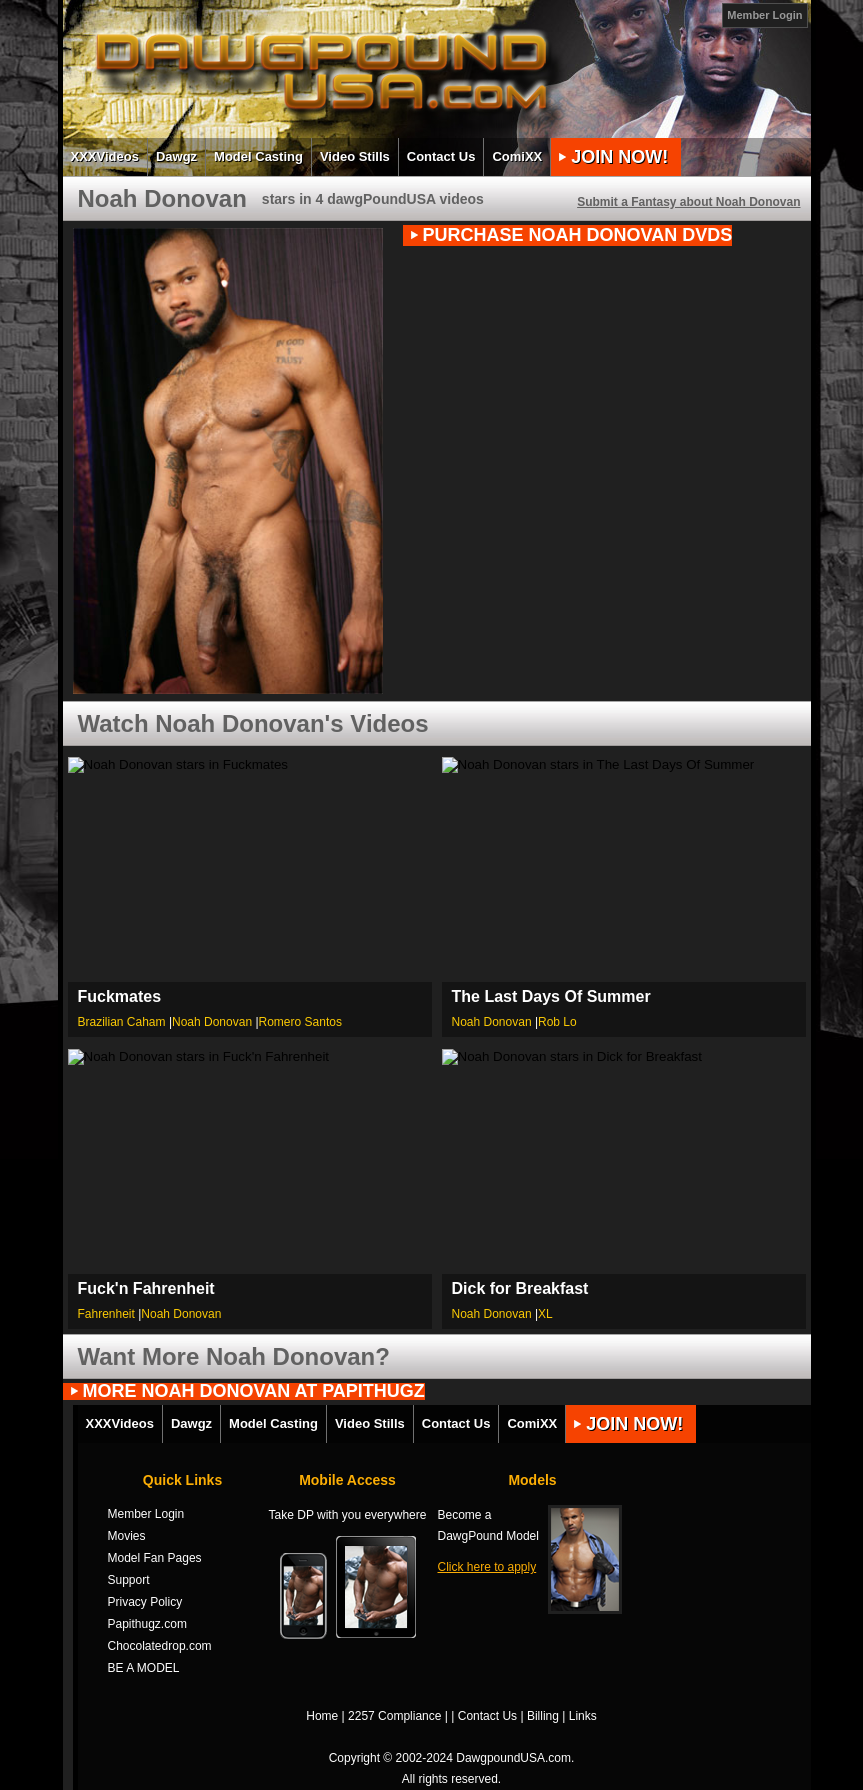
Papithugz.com (147, 1624)
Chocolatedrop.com (160, 1646)
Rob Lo (557, 1022)
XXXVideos (105, 156)
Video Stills (355, 156)
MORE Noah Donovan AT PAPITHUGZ (254, 1391)
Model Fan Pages (155, 1558)
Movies (127, 1536)
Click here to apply (487, 1567)
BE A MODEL (144, 1668)
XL (545, 1314)
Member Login (764, 15)
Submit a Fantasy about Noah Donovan (688, 202)
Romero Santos (300, 1022)
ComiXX (517, 156)
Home (322, 1716)
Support (129, 1580)
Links (583, 1716)
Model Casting (258, 156)
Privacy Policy (145, 1602)
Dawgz (176, 156)
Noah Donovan (212, 1022)
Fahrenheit (106, 1314)
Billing (543, 1716)
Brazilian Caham (122, 1022)
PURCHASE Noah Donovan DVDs (578, 235)
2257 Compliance (394, 1716)
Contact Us (441, 156)
